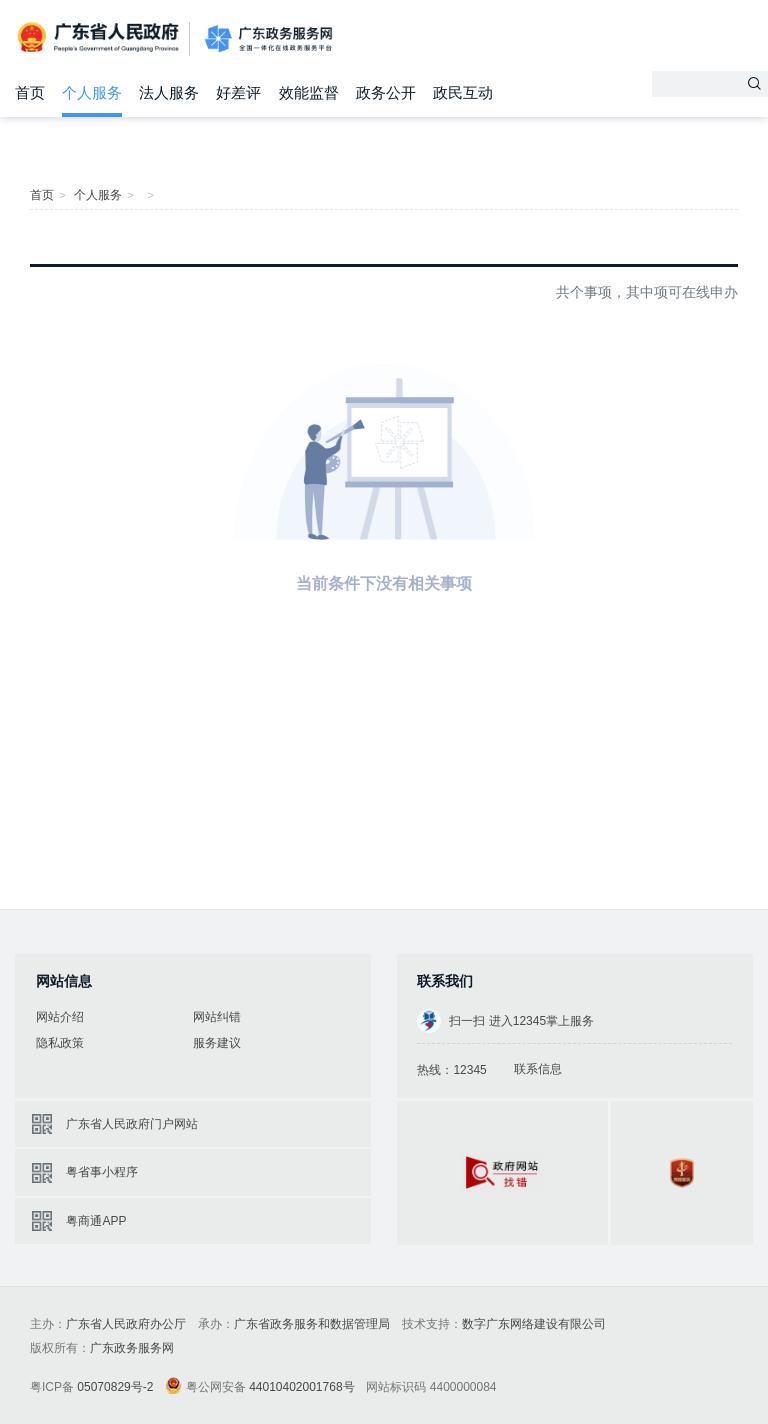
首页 (30, 92)
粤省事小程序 (102, 1172)
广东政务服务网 (268, 39)
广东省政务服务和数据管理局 (312, 1324)
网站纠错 (217, 1017)
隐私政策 (60, 1043)
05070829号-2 (115, 1387)
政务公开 (386, 92)
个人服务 (92, 92)
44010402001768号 (301, 1387)
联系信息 (538, 1069)
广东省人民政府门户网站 (132, 1124)
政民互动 (463, 92)
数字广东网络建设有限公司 (534, 1324)
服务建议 (217, 1043)
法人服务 (169, 92)
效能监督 (309, 92)
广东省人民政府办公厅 (126, 1324)
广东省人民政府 (100, 37)
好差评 (238, 92)
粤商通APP (96, 1221)
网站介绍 (60, 1017)
